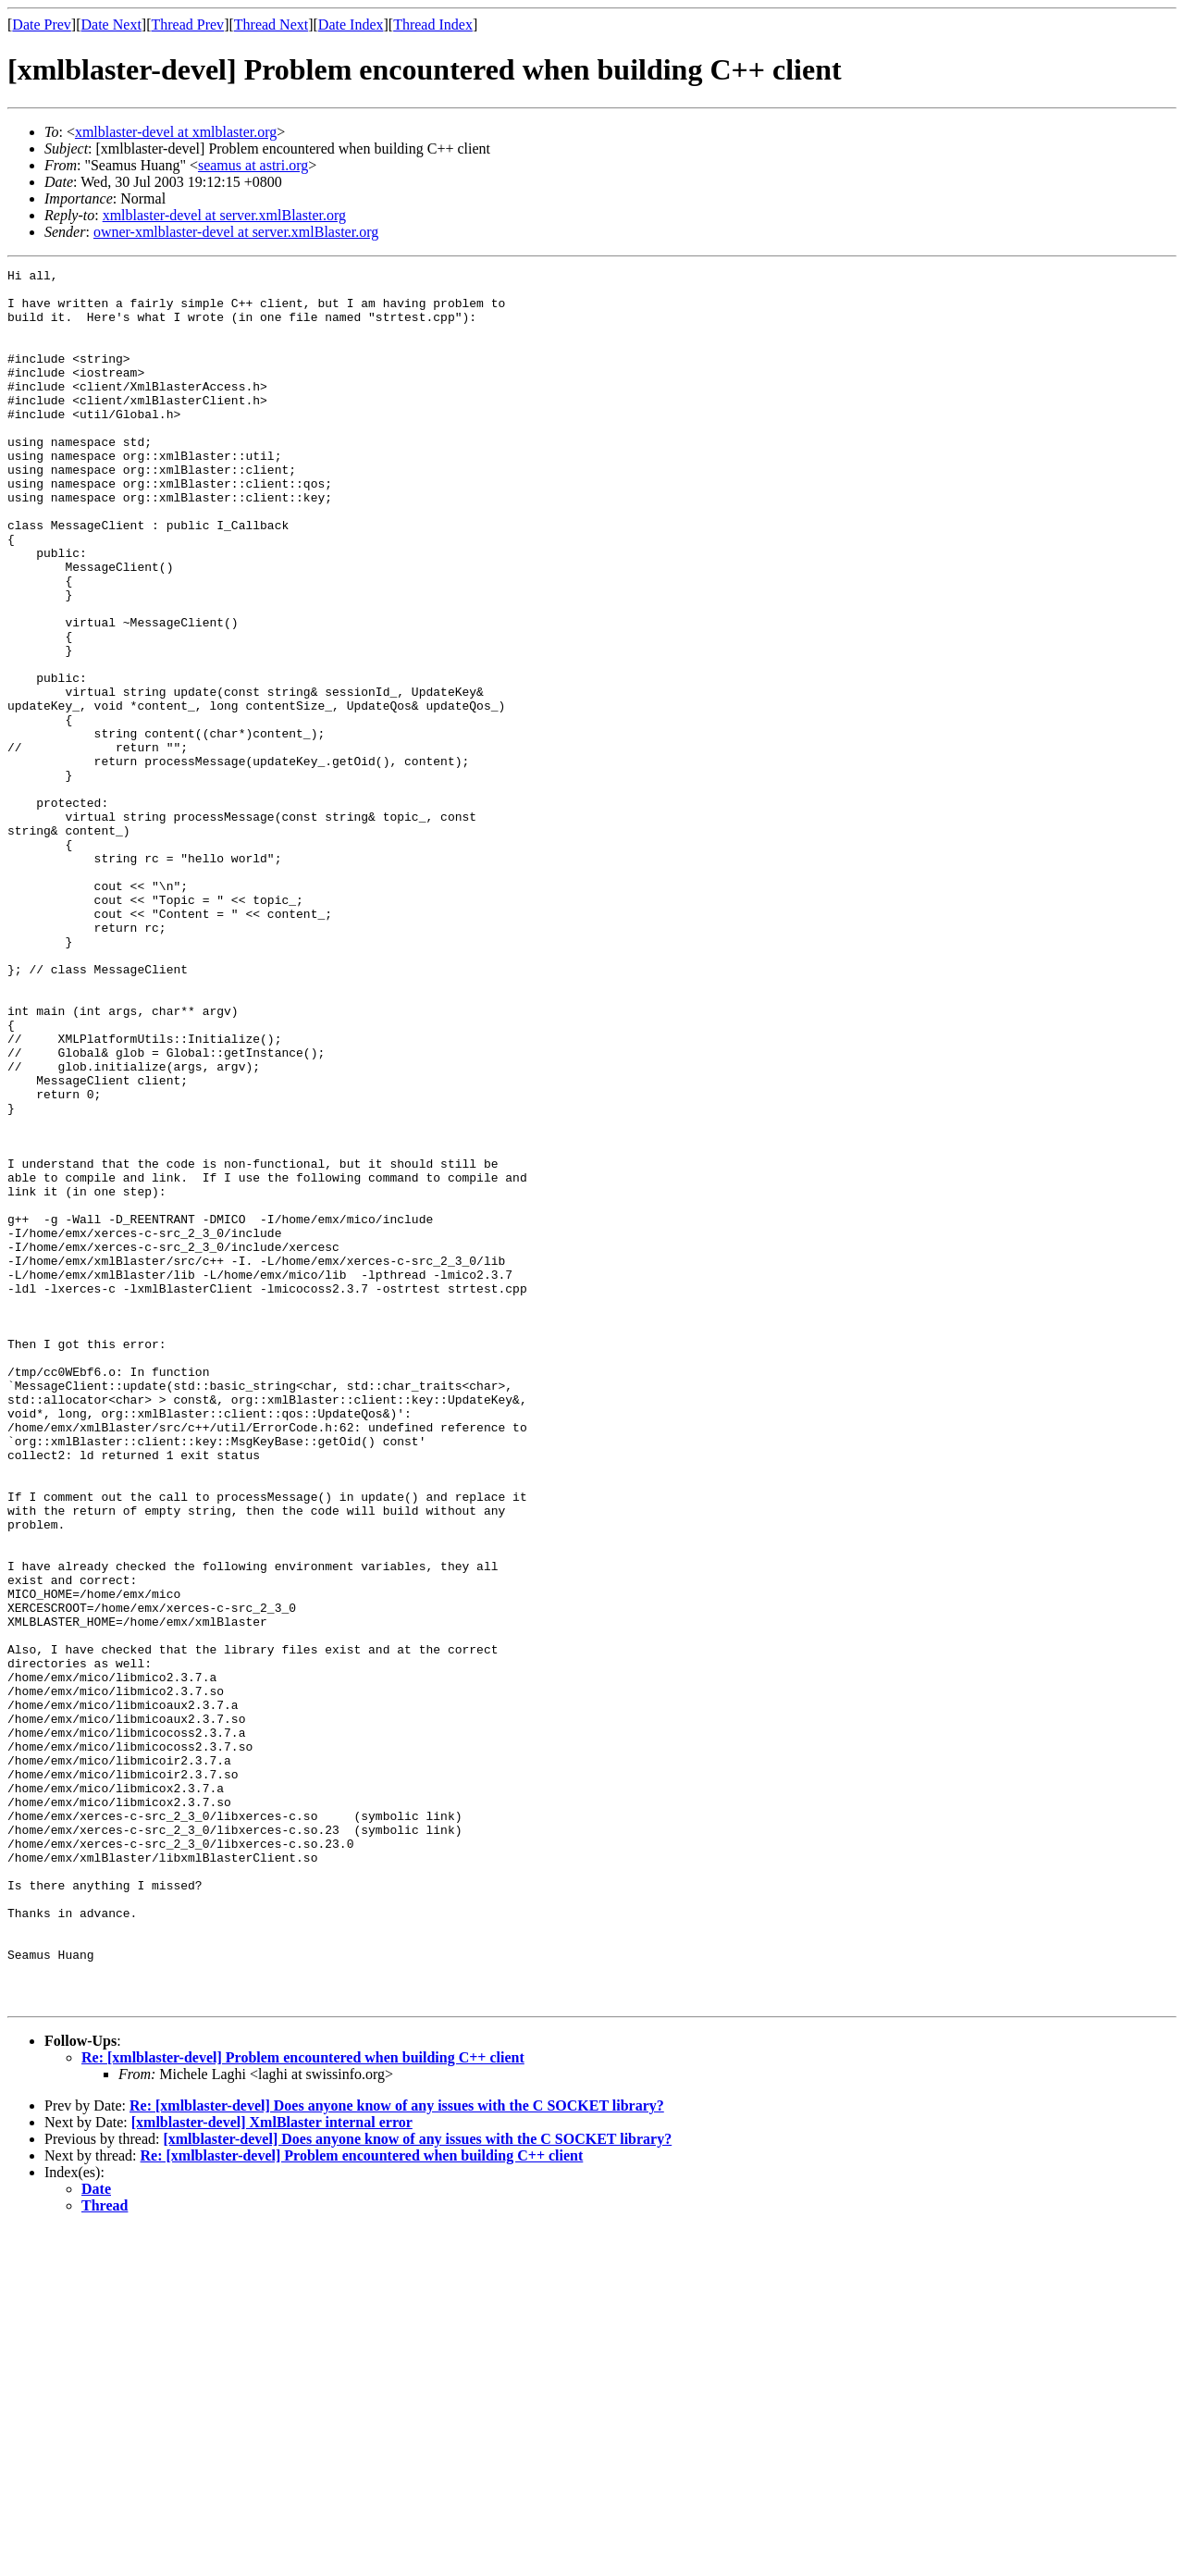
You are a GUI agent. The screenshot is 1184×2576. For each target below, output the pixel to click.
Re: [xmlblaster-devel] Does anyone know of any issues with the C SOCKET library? (397, 2452)
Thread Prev (187, 24)
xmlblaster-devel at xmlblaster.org (176, 132)
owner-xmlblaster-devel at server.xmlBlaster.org (235, 232)
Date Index (351, 24)
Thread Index (433, 24)
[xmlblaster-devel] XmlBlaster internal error (272, 2469)
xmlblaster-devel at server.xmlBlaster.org (224, 215)
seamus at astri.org (253, 165)
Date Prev (41, 24)
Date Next (111, 24)
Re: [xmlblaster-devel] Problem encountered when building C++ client (302, 2404)
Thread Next (271, 24)
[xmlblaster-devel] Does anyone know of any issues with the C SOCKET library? (417, 2486)
